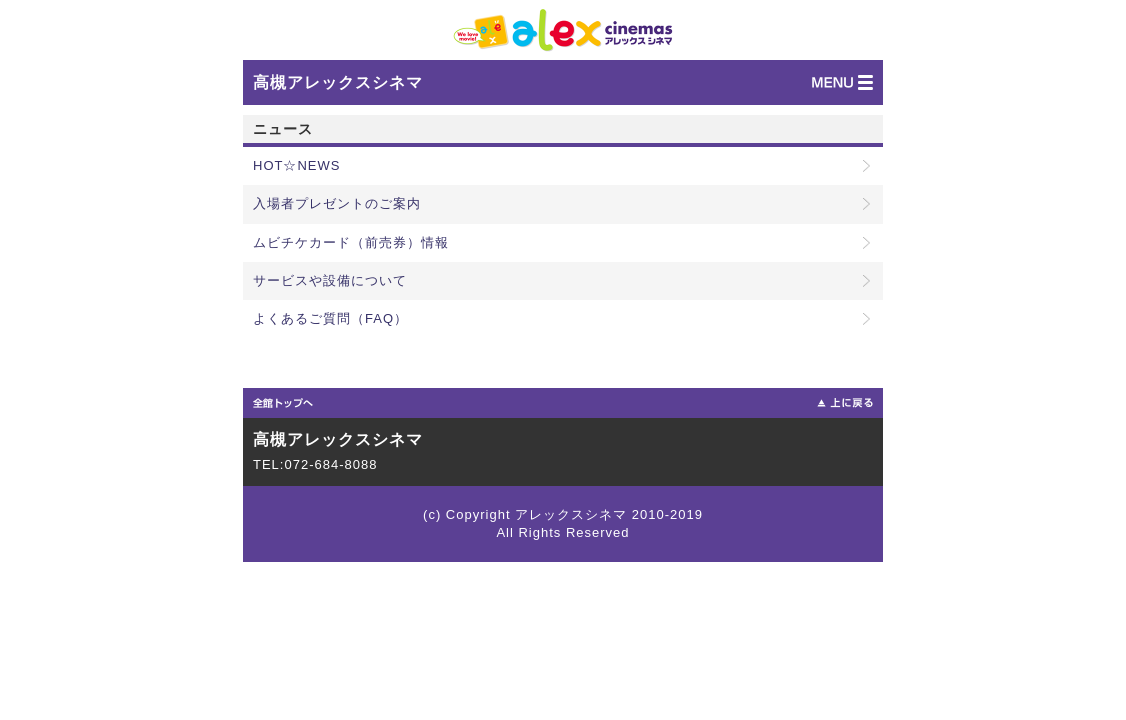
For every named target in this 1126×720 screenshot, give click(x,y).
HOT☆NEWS (296, 165)
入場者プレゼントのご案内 (337, 203)
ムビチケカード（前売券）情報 (351, 242)
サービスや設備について (330, 280)
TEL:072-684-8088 (315, 464)
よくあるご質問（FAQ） (330, 318)
